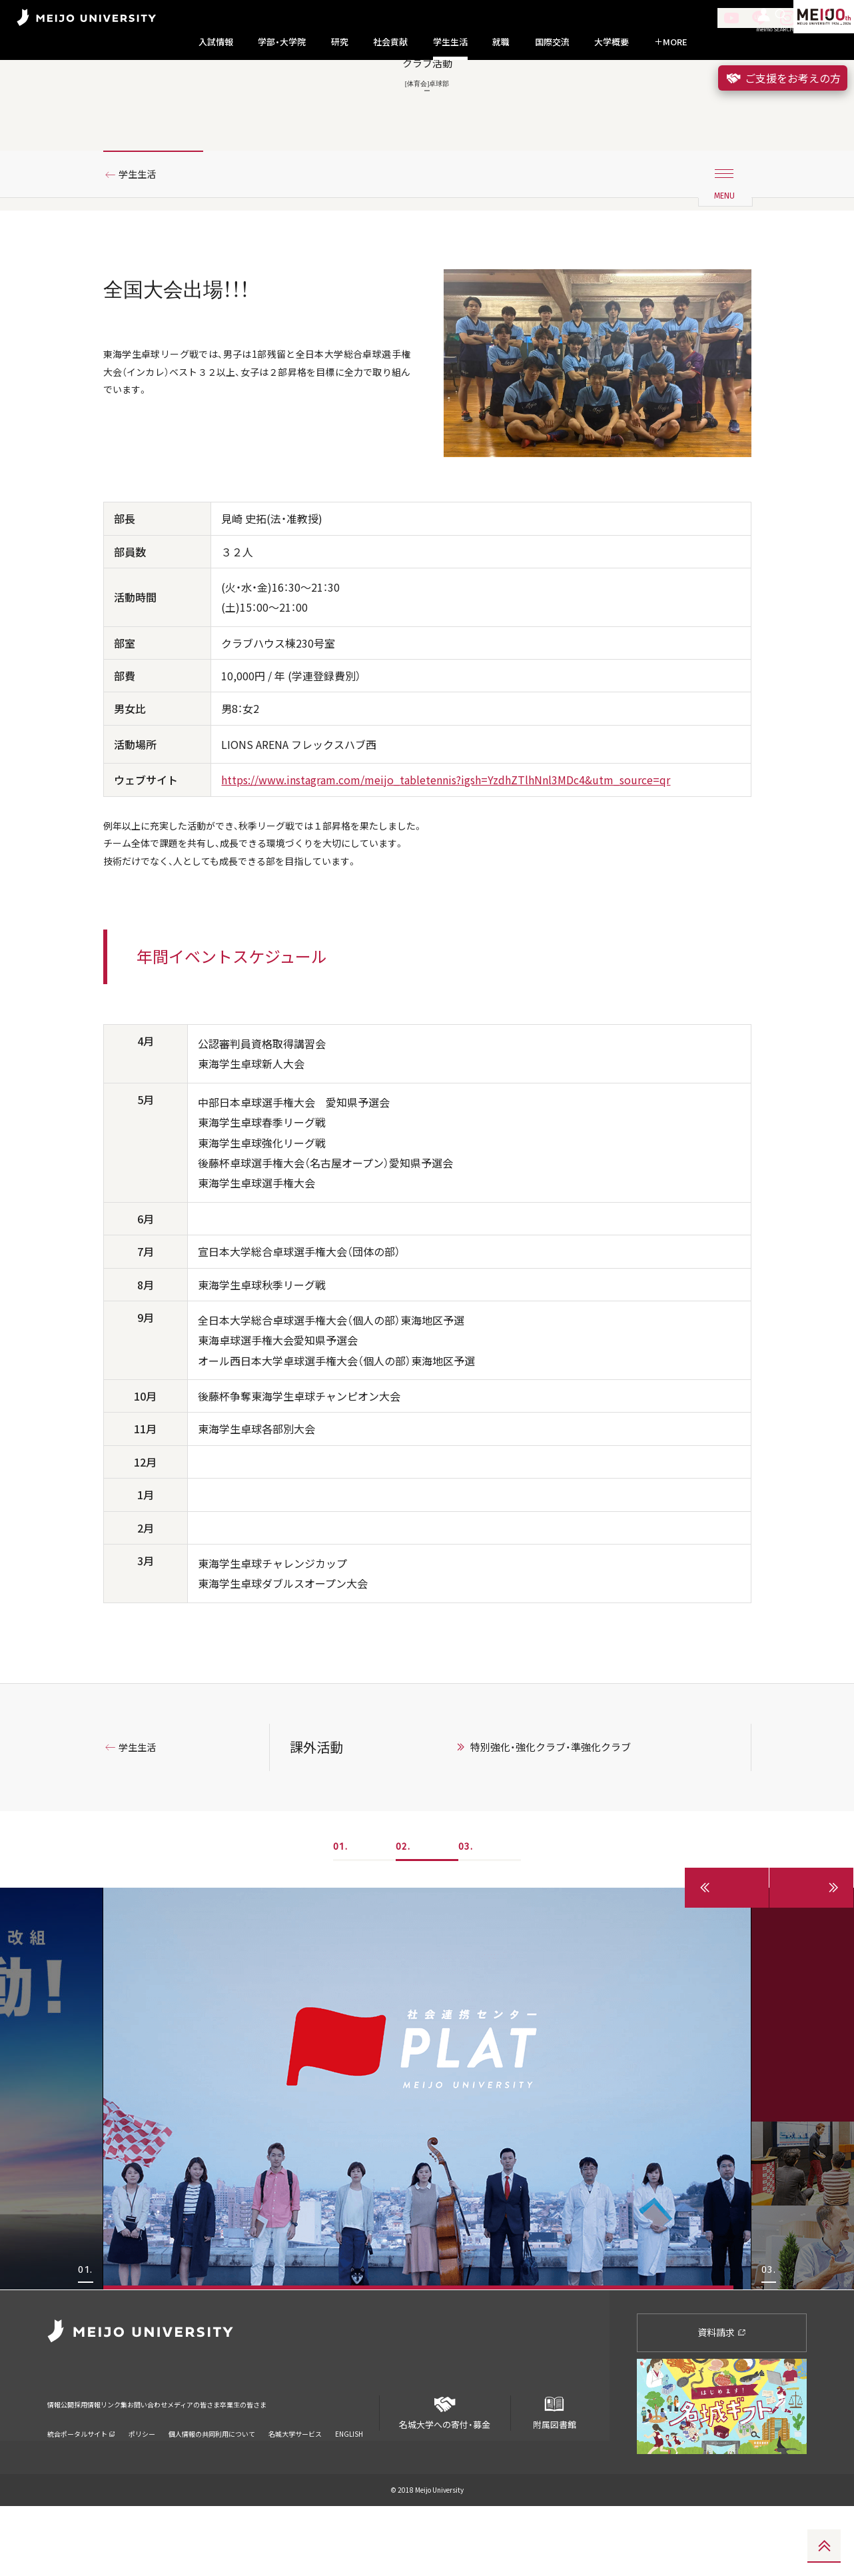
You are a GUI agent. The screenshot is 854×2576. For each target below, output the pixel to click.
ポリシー (142, 2486)
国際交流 (552, 42)
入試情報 (216, 42)
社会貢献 (390, 42)
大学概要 (611, 42)
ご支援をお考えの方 (783, 78)
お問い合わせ (209, 2465)
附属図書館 (554, 2477)
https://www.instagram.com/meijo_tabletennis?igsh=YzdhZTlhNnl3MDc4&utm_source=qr (445, 840)
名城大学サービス (295, 2486)
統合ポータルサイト (81, 2486)
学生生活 (450, 42)
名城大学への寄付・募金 (445, 2477)
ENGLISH (349, 2486)
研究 (339, 42)
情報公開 (64, 2465)
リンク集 (155, 2465)
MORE (670, 42)
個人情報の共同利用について (212, 2486)
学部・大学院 (282, 42)
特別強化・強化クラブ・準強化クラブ (550, 1816)
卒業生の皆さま (355, 2465)
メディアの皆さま (280, 2465)
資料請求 (721, 2401)
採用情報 (110, 2465)
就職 (501, 42)
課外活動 (316, 1816)
